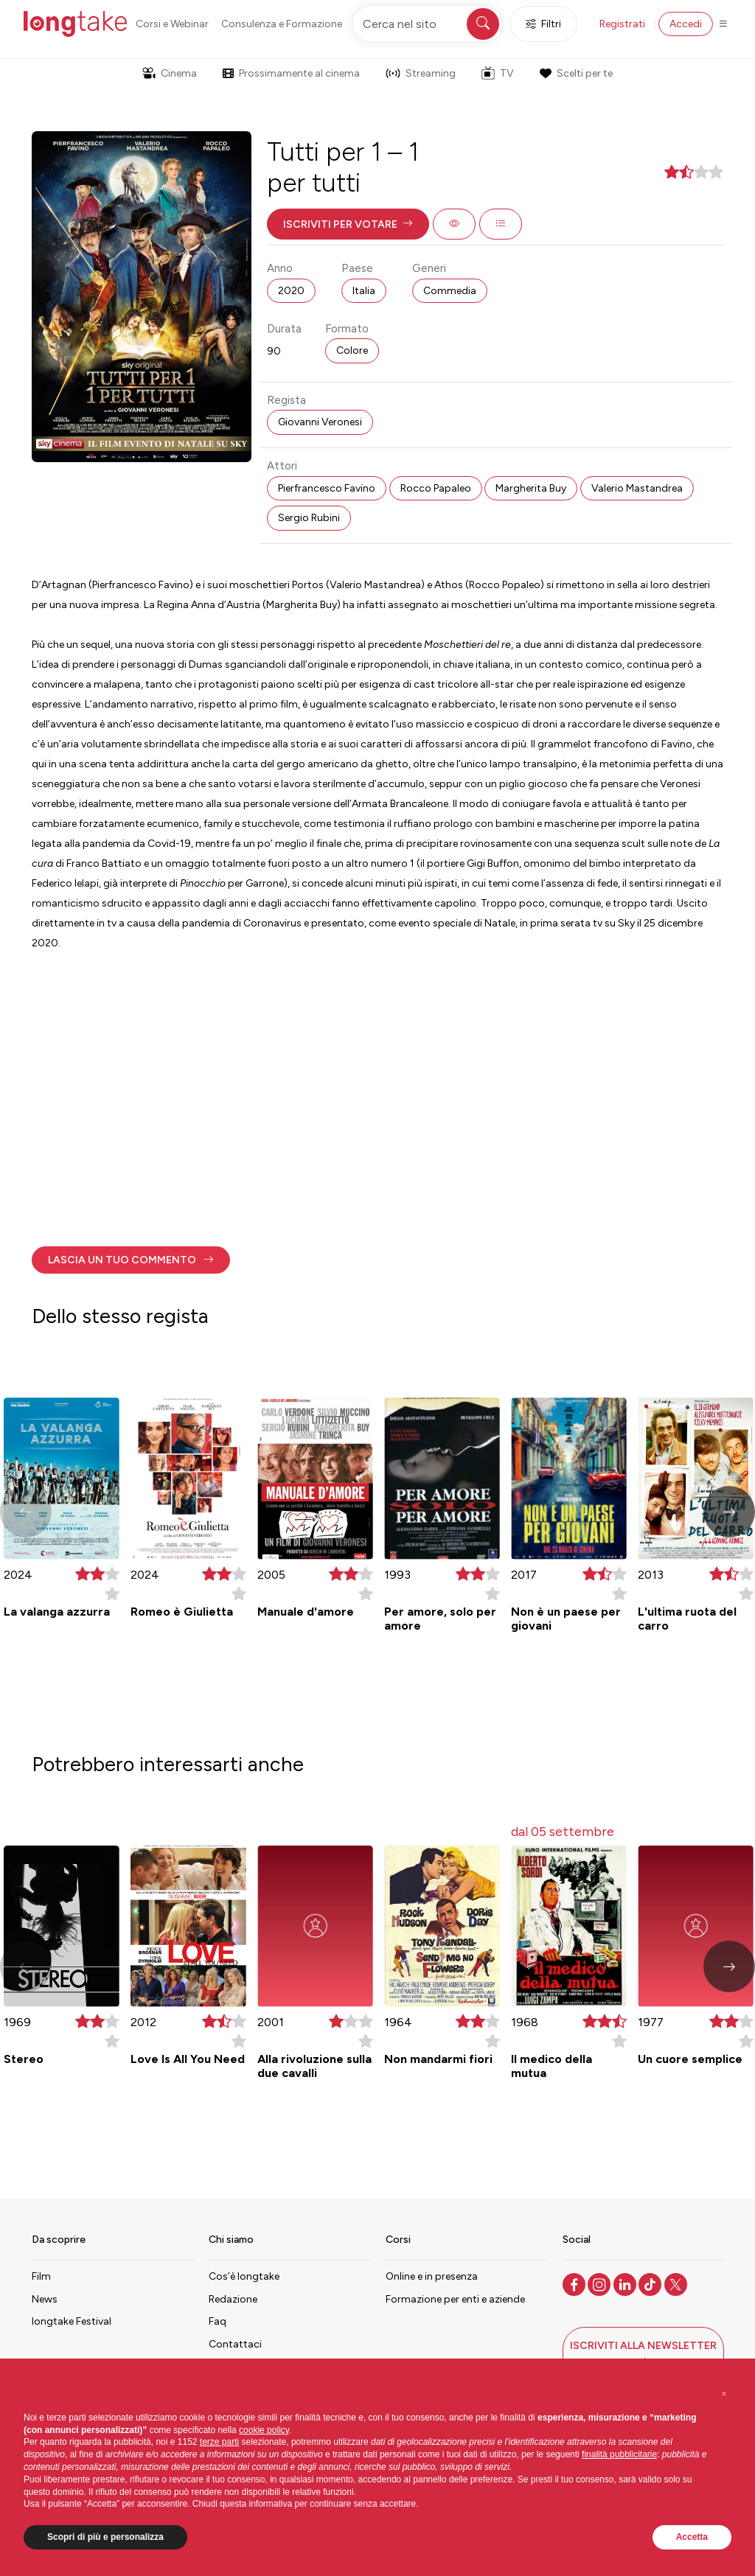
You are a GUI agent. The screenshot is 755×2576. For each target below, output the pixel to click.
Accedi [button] (685, 24)
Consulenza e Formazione (281, 24)
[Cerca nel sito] (427, 24)
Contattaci (235, 2344)
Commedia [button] (449, 291)
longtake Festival (71, 2321)
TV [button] (497, 73)
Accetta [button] (692, 2537)
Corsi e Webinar (172, 24)
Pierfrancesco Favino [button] (326, 488)
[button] (348, 224)
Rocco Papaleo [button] (435, 488)
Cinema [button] (169, 73)
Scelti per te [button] (576, 73)
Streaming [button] (421, 73)
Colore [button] (352, 350)
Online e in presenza (432, 2276)
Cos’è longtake (244, 2276)
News (45, 2299)
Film (41, 2276)
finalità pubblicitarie (619, 2454)
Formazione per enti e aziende (455, 2299)
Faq (217, 2321)
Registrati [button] (622, 24)
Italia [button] (363, 291)
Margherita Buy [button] (530, 488)
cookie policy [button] (264, 2430)
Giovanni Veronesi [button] (320, 422)
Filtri (543, 24)
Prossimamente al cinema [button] (291, 73)
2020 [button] (291, 291)
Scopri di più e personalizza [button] (105, 2537)
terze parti (219, 2442)
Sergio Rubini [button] (309, 518)
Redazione (233, 2299)
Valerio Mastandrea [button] (637, 488)
